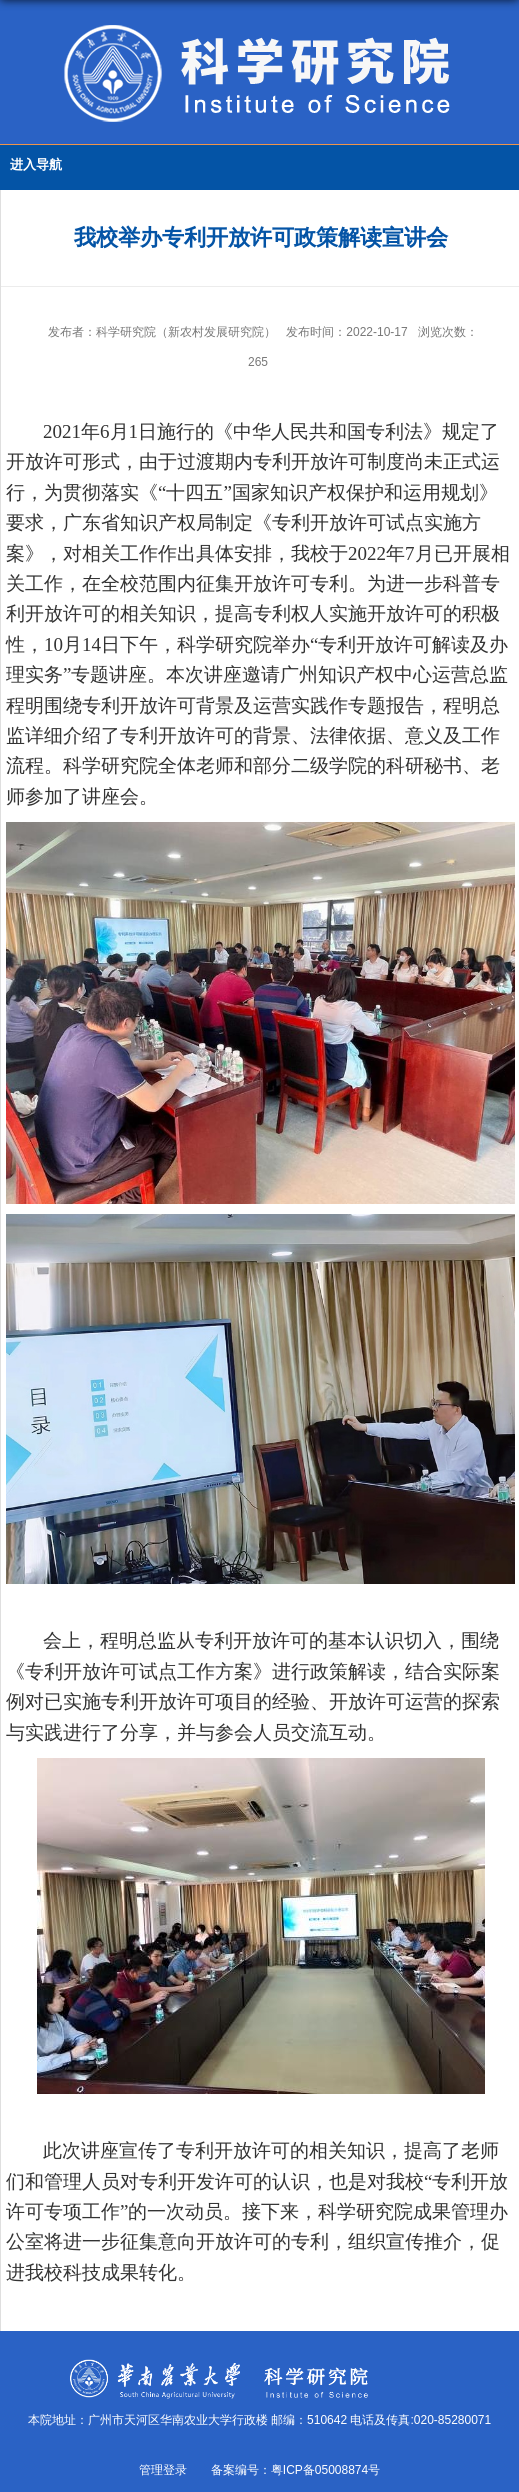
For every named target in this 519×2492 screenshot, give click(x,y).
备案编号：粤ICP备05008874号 (295, 2470)
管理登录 (163, 2470)
